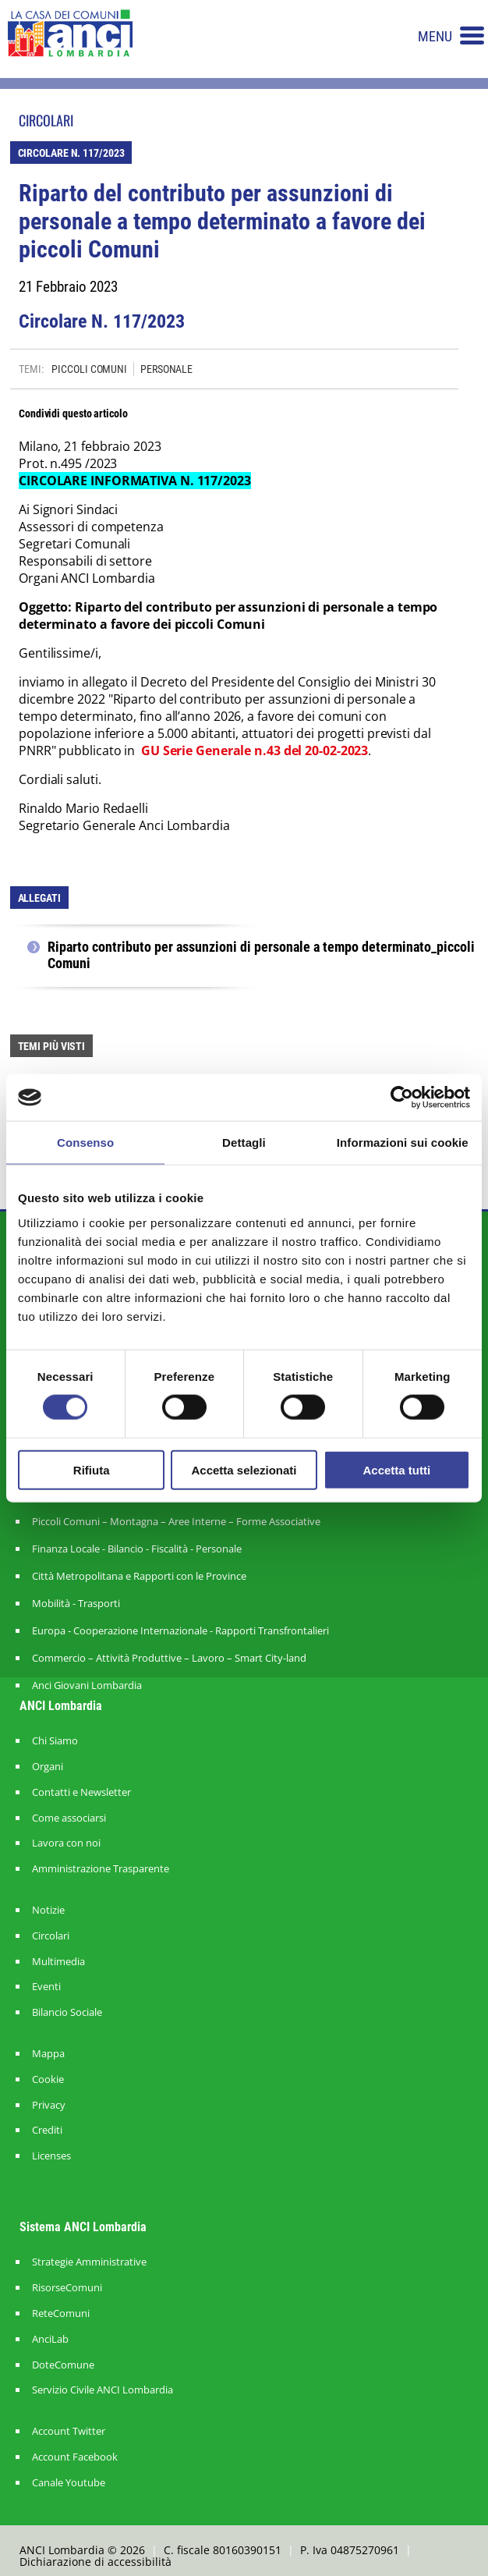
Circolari (50, 1936)
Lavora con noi (66, 1843)
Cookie (48, 2079)
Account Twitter (68, 2431)
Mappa (48, 2054)
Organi (47, 1767)
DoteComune (63, 2365)
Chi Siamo (55, 1741)
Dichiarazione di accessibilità (95, 2561)
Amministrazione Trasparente (100, 1869)
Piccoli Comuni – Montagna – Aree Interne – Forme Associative (176, 1521)
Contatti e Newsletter (81, 1792)
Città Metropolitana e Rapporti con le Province (139, 1576)
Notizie (48, 1910)
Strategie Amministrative (89, 2262)
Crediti (47, 2130)
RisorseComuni (67, 2288)
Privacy (48, 2105)
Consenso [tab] (85, 1142)
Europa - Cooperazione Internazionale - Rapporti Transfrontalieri (180, 1630)
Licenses (51, 2156)
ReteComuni (61, 2313)
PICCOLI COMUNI (89, 369)
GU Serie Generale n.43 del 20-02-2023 (254, 750)
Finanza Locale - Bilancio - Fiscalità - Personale (137, 1549)
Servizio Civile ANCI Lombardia (102, 2390)
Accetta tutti (396, 1469)
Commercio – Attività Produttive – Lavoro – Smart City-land (169, 1658)
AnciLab (50, 2339)
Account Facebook (75, 2457)
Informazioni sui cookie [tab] (403, 1142)
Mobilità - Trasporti (76, 1603)
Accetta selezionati (243, 1469)
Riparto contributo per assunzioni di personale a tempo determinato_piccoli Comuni (261, 955)
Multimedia (58, 1962)
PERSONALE (166, 369)
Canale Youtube (68, 2483)
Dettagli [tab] (244, 1142)
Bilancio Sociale (67, 2012)
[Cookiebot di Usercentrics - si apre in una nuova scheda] (402, 1097)
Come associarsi (69, 1818)
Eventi (46, 1987)
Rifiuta (91, 1469)
